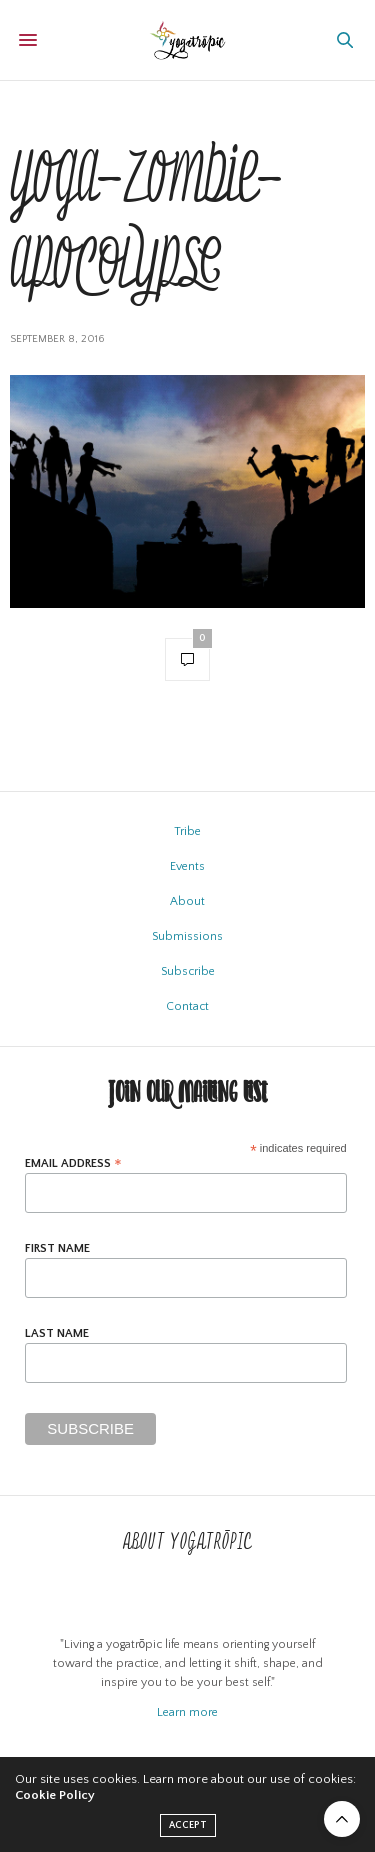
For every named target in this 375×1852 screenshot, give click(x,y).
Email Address (73, 1163)
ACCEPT (188, 1825)
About (187, 901)
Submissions (187, 936)
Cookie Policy (55, 1795)
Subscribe (188, 971)
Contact (187, 1006)
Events (187, 866)
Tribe (187, 831)
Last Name (57, 1334)
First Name (57, 1249)
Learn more (187, 1712)
